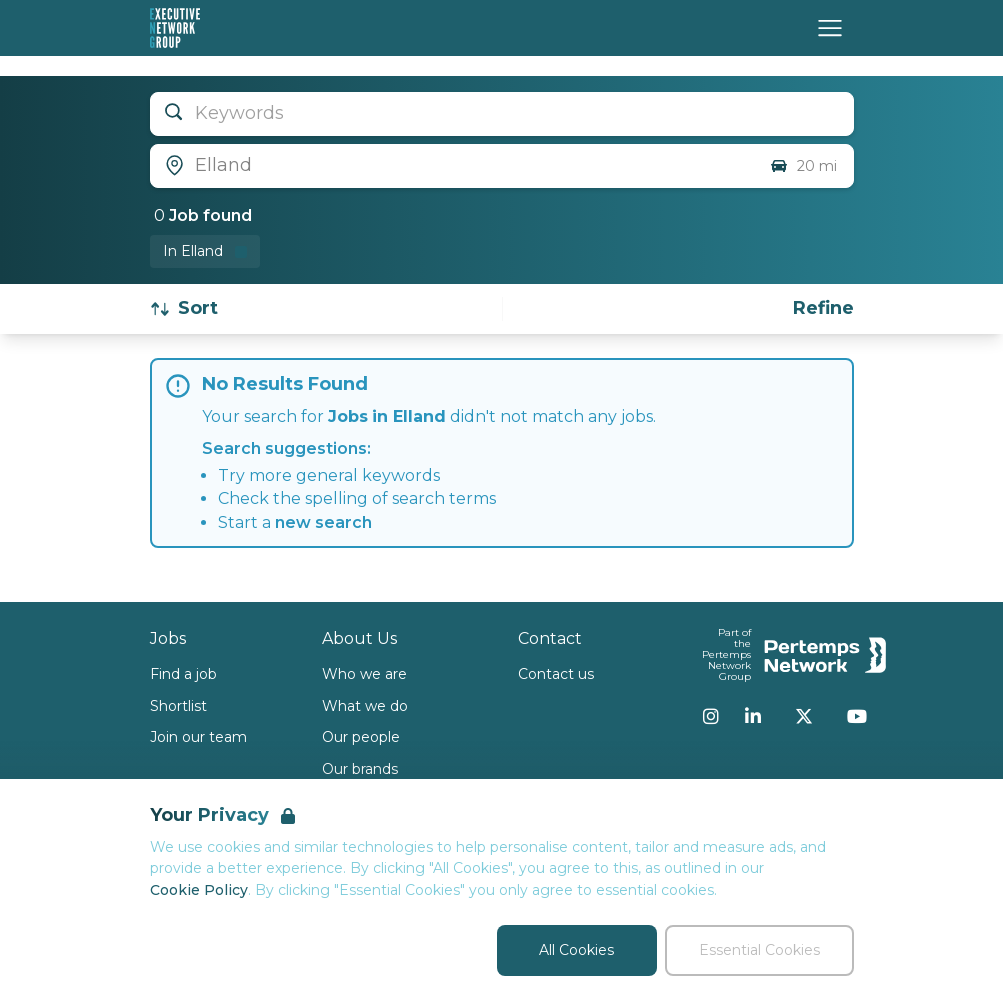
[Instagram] (711, 716)
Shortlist (178, 706)
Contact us (556, 674)
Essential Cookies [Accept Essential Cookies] (759, 950)
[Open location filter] (452, 166)
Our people (361, 737)
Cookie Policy (199, 890)
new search (323, 522)
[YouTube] (857, 716)
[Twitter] (804, 716)
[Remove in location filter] (205, 251)
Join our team (198, 737)
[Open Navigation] (830, 28)
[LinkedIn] (753, 716)
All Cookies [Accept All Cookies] (576, 950)
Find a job (183, 674)
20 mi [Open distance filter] (803, 166)
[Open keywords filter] (502, 114)
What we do (365, 706)
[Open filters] (823, 308)
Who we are (364, 674)
